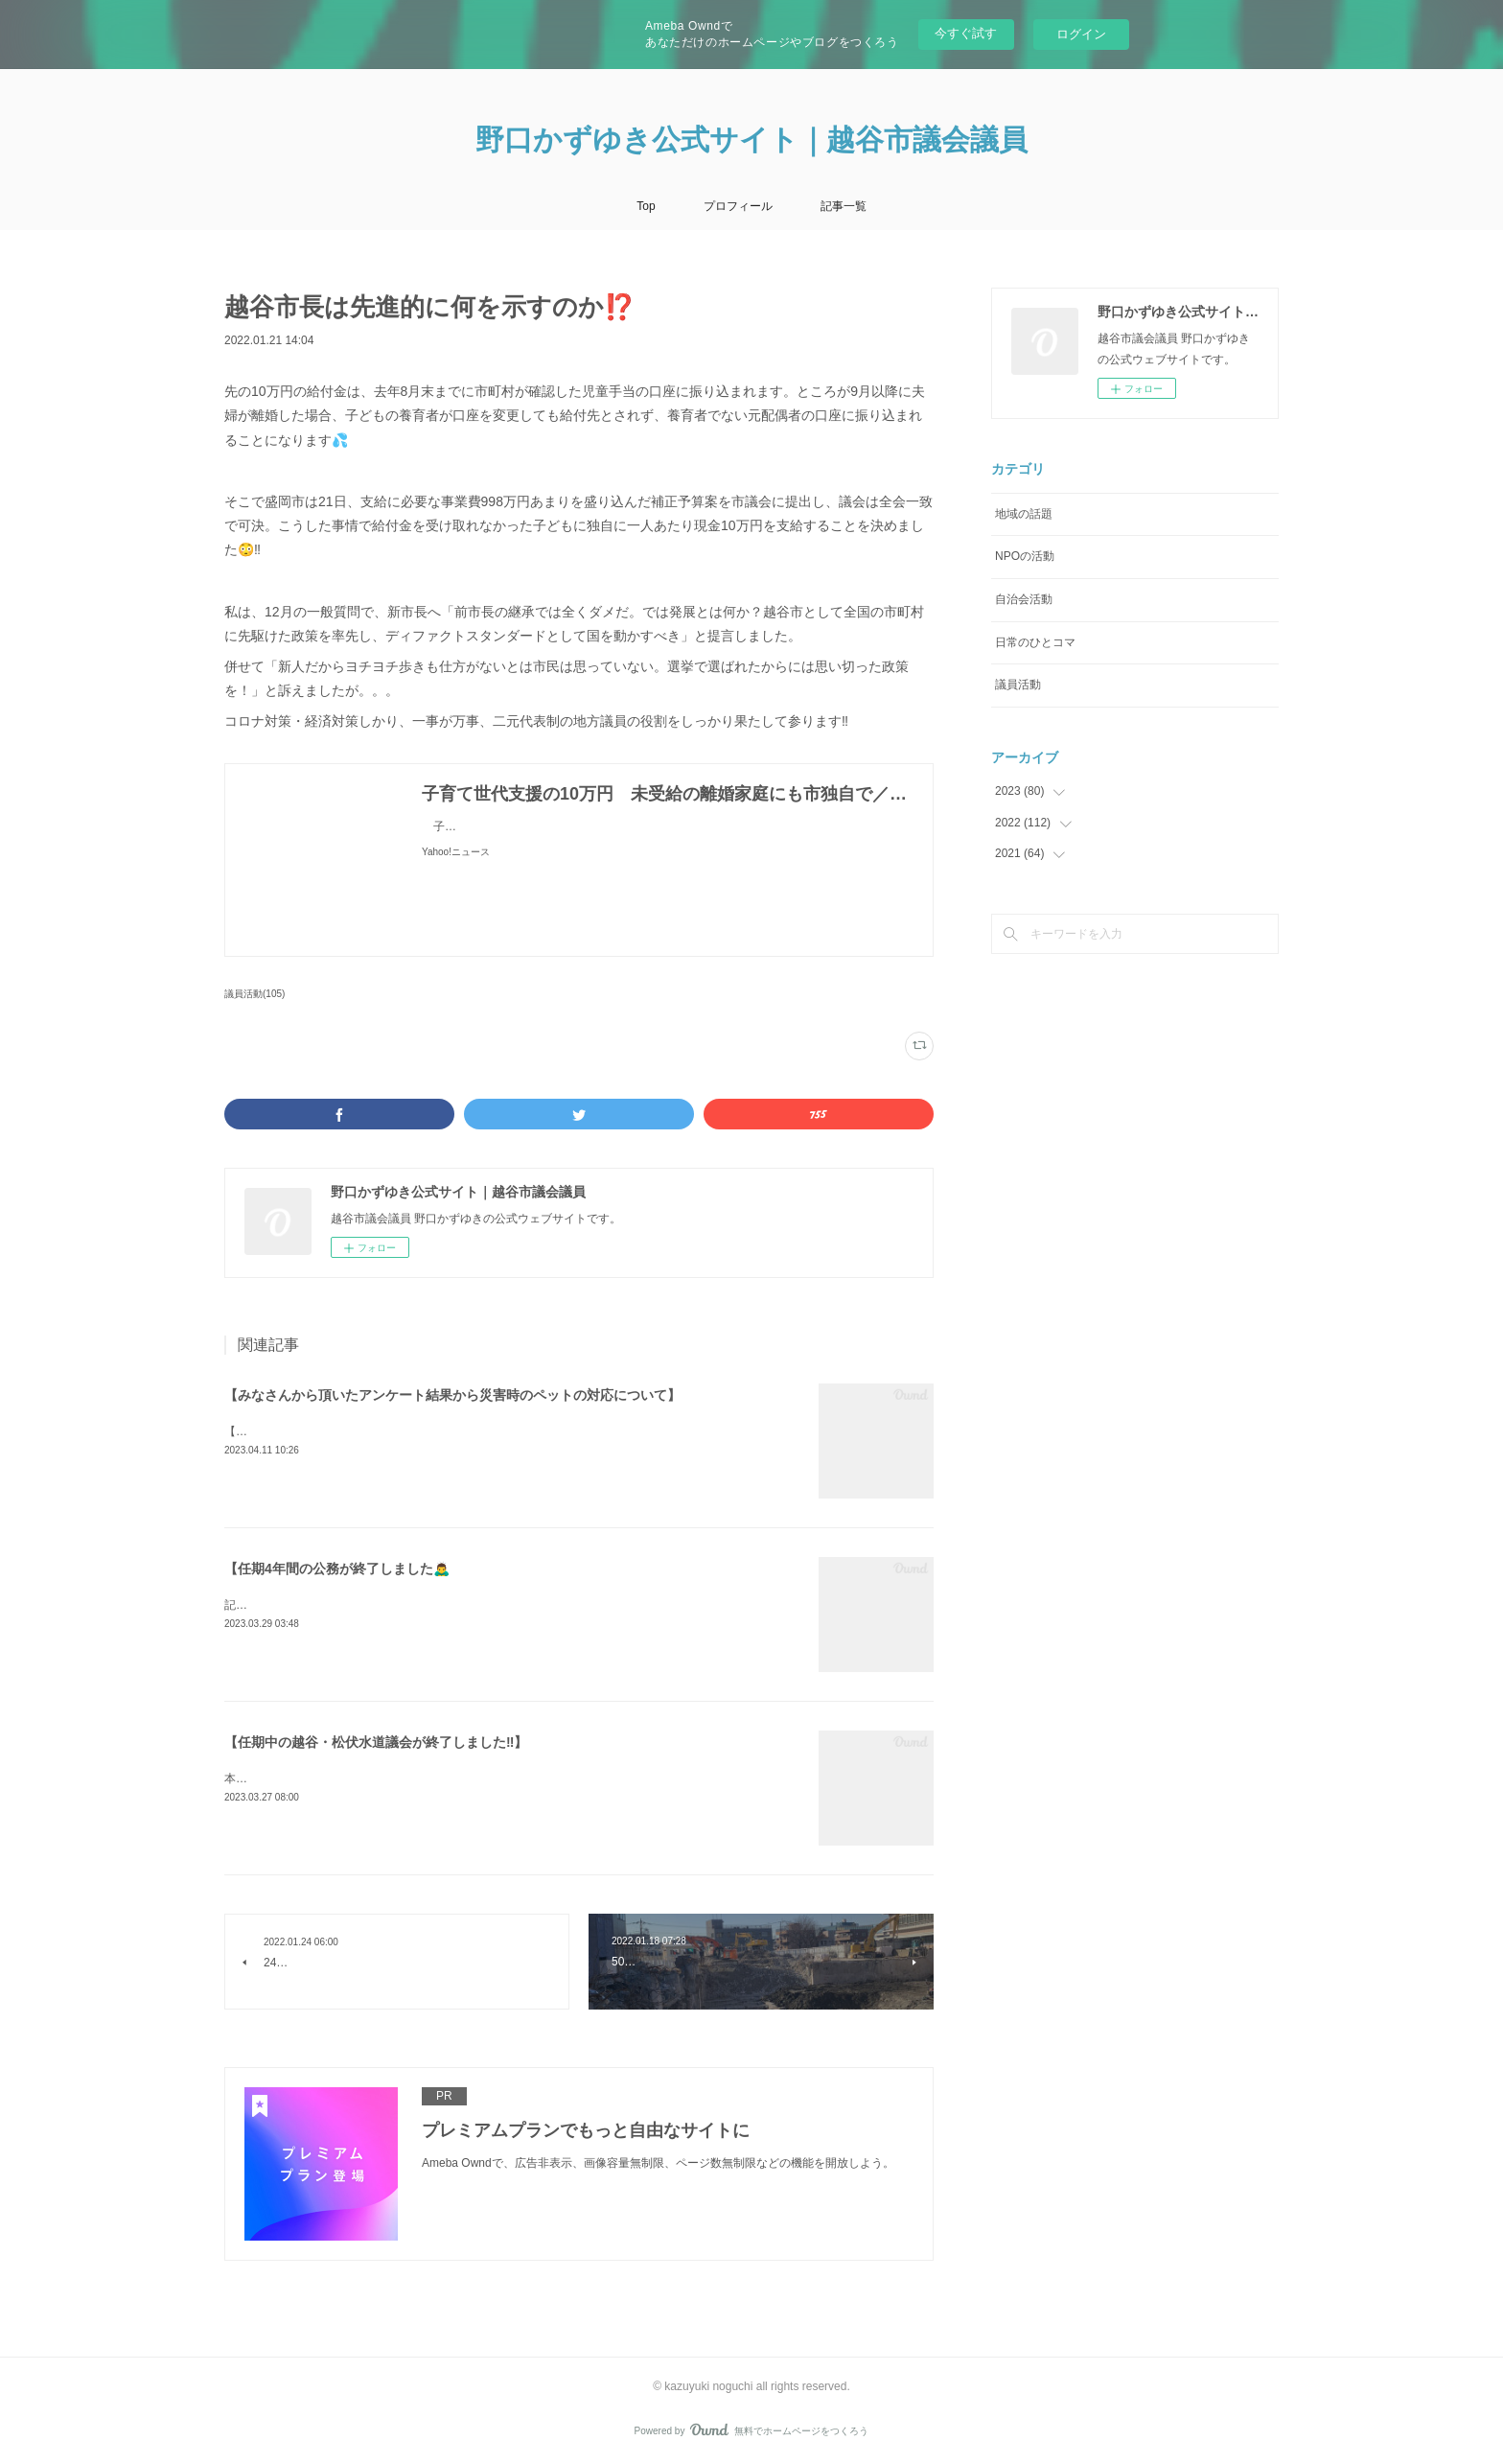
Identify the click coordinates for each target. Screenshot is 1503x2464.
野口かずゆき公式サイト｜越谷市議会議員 (751, 139)
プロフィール (738, 206)
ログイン (1081, 34)
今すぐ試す (966, 33)
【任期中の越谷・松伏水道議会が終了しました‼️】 (375, 1742)
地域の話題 (1023, 514)
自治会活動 (1023, 599)
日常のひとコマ (1035, 642)
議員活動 (1018, 684)
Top (645, 206)
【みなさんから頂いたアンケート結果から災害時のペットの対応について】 (452, 1395)
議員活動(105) (254, 993)
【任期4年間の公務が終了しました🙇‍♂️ (337, 1568)
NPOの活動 (1024, 556)
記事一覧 (844, 206)
